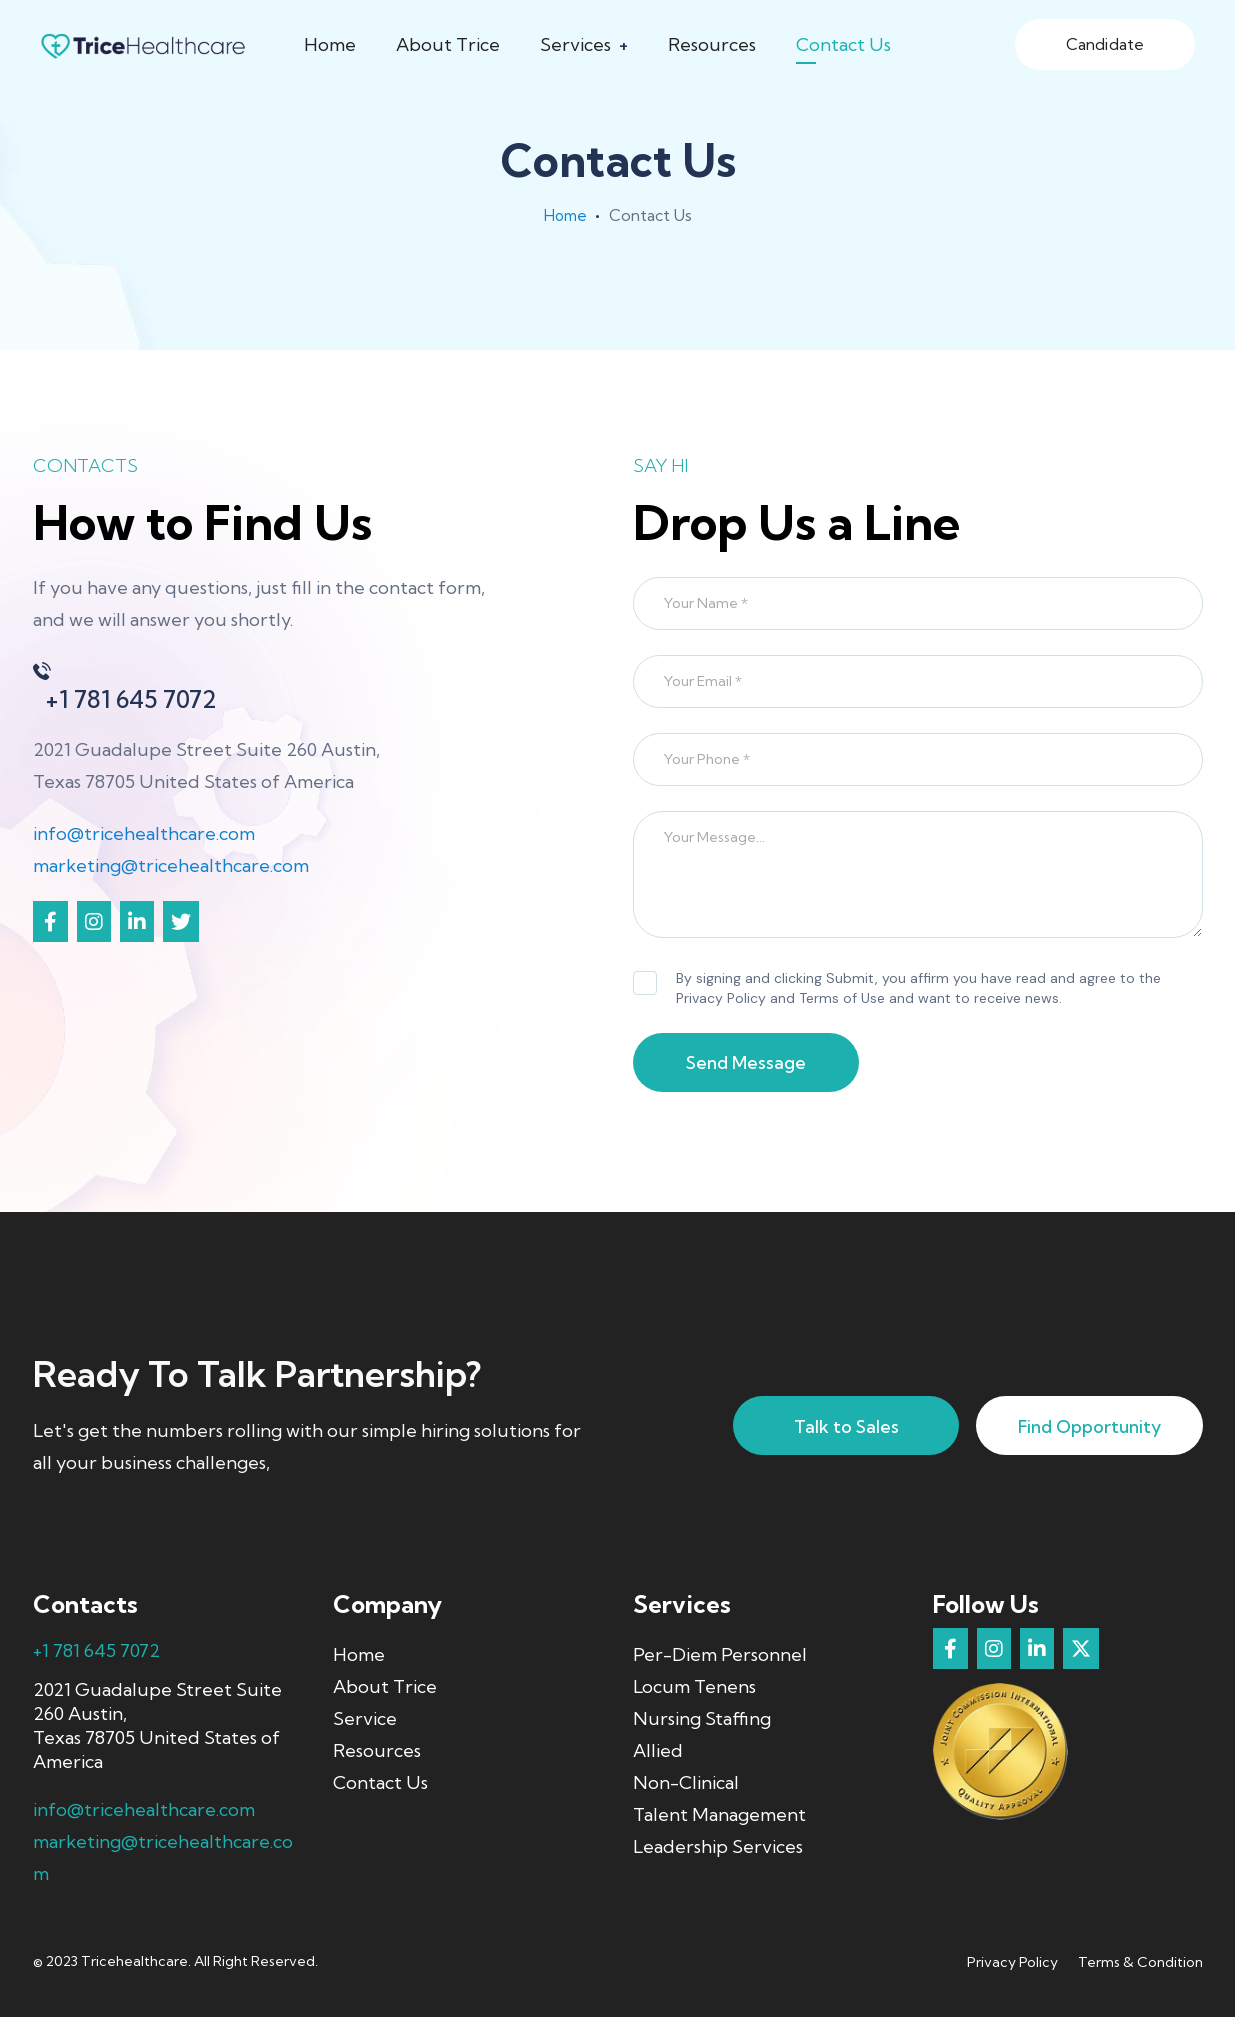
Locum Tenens (694, 1688)
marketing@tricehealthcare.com (171, 865)
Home (330, 44)
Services (575, 44)
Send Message (752, 1064)
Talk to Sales (822, 1428)
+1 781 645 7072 (96, 1652)
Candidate (1105, 44)
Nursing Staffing (702, 1720)
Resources (712, 44)
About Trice (448, 44)
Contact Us (843, 44)
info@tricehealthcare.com (144, 833)
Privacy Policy (1012, 1964)
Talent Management (719, 1816)
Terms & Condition (1140, 1964)
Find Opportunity (1082, 1428)
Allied (658, 1752)
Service (365, 1720)
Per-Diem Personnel (720, 1656)
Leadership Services (718, 1848)
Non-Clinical (686, 1784)
